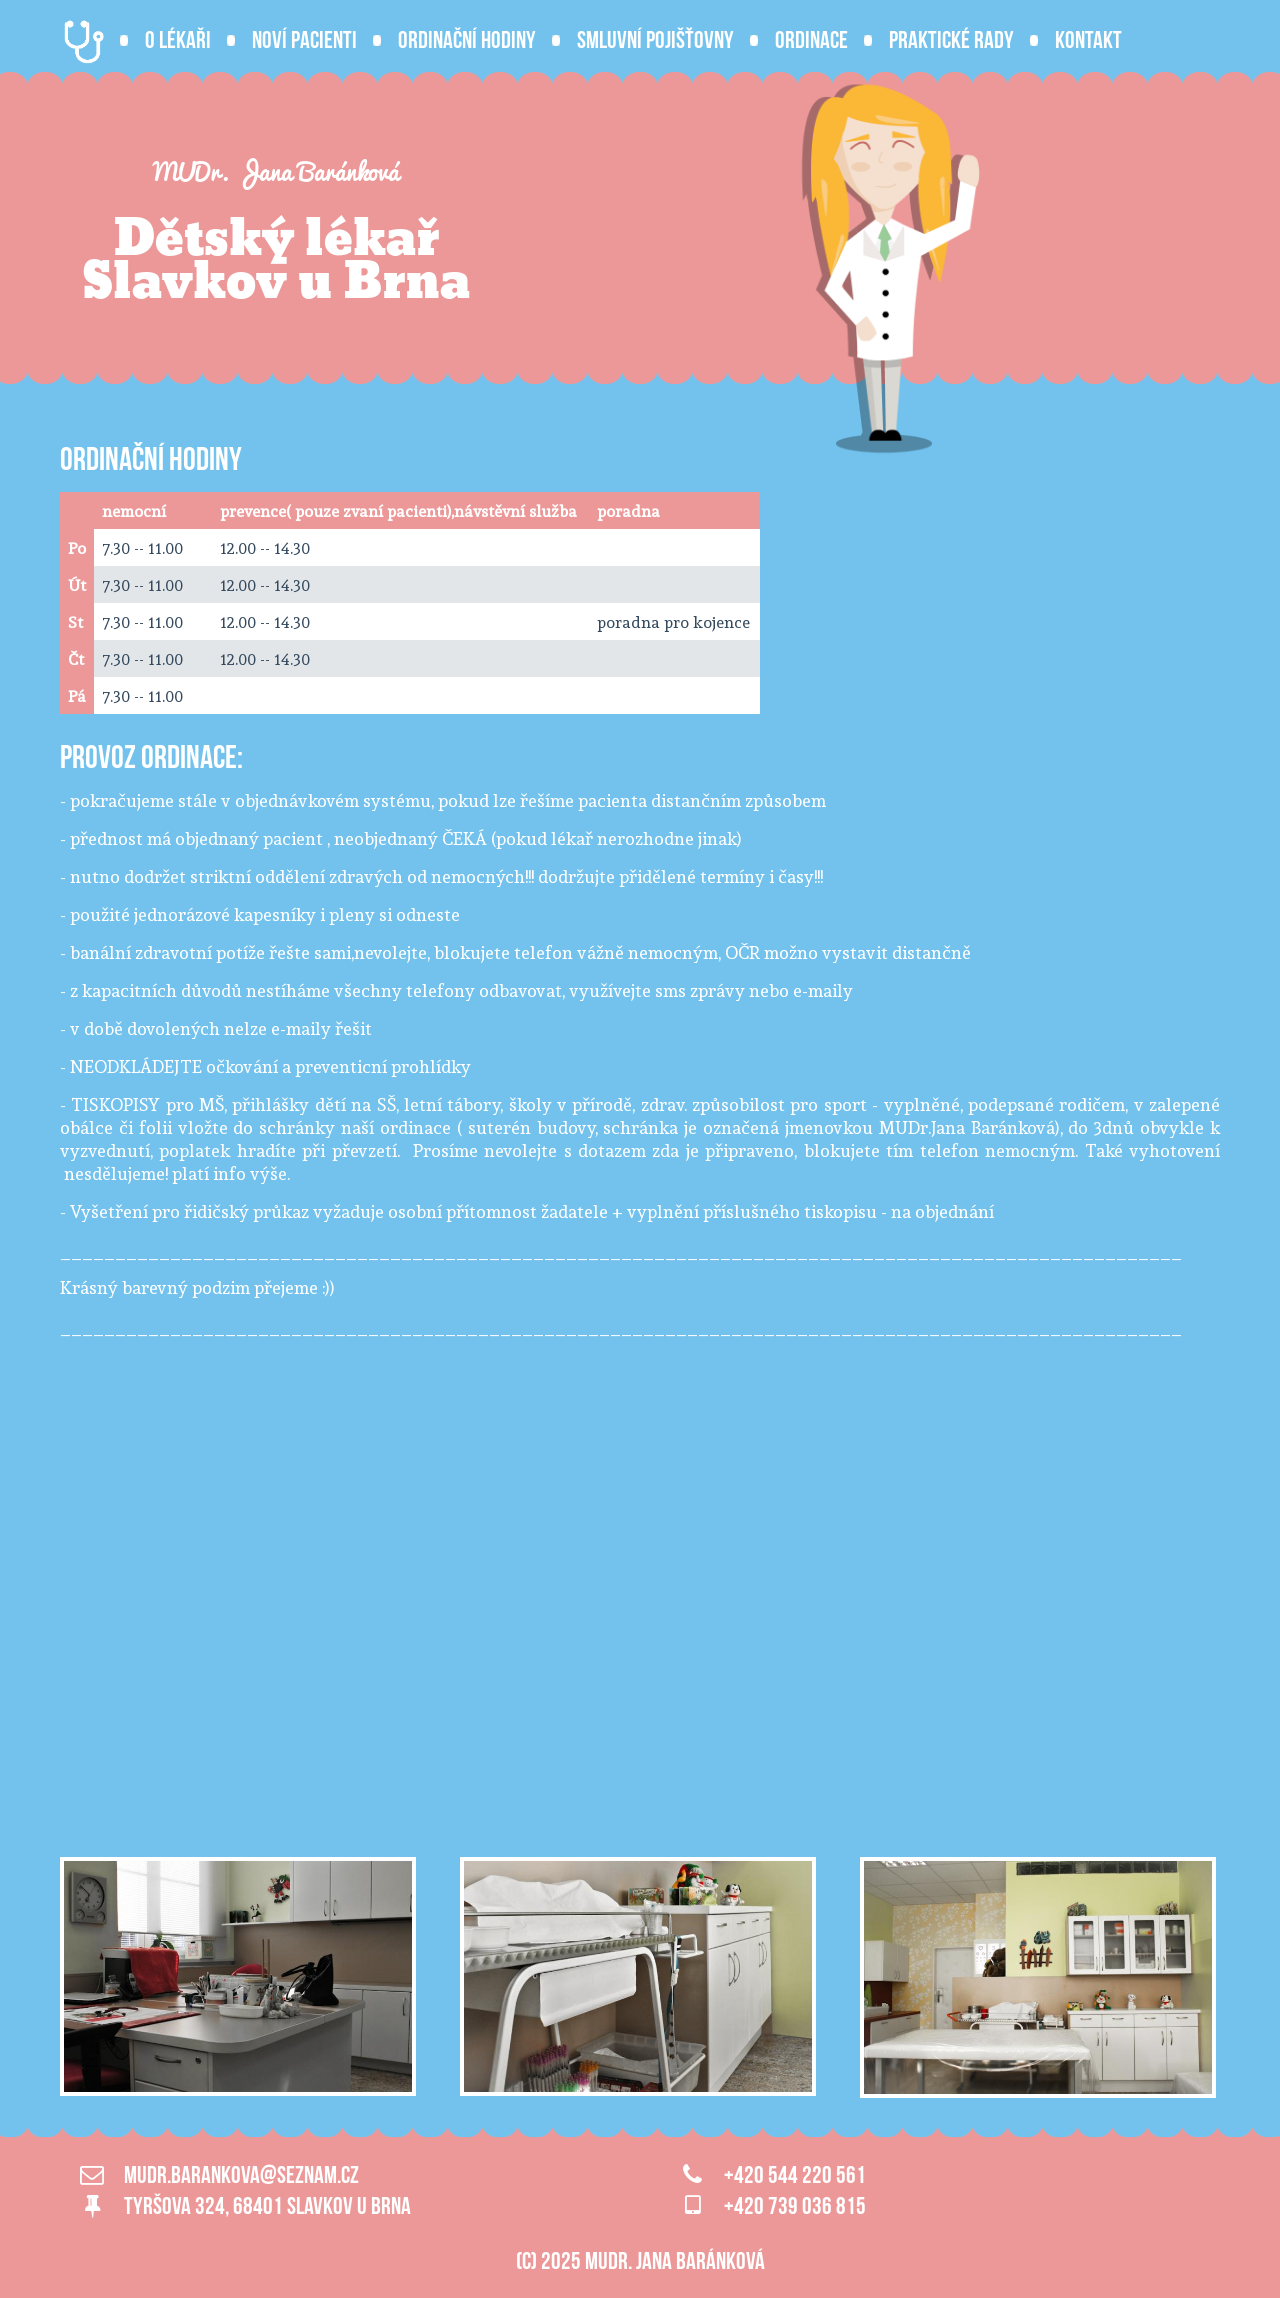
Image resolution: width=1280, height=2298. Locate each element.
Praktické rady (951, 40)
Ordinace (811, 40)
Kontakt (1088, 40)
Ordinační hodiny (467, 40)
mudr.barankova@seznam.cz (241, 2175)
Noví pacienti (304, 40)
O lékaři (178, 40)
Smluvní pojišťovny (655, 40)
